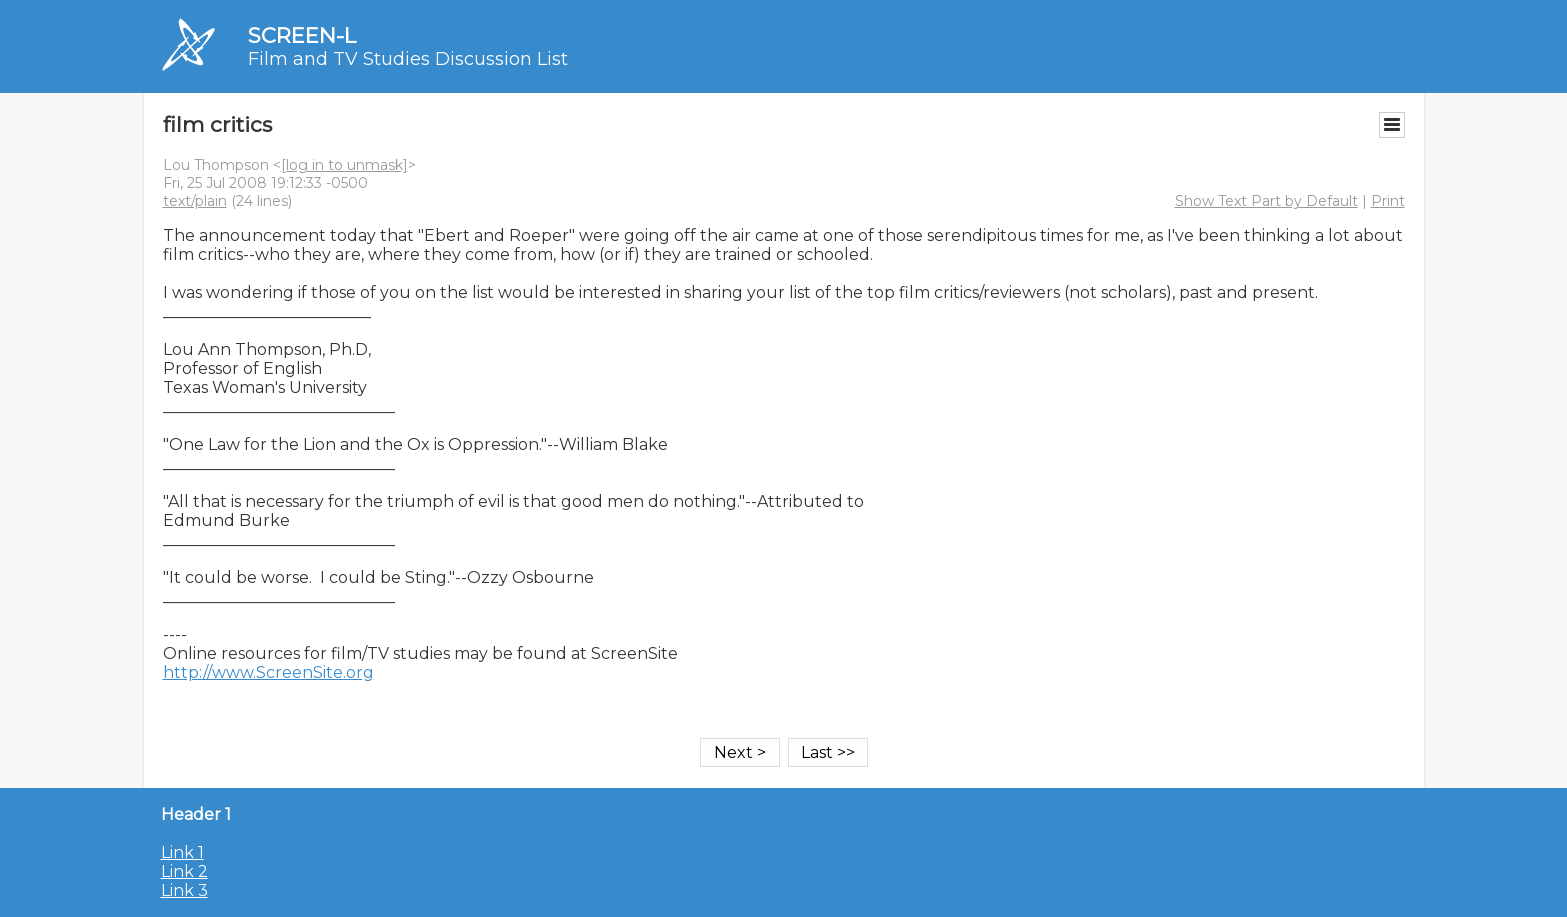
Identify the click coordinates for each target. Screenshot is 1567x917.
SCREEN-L (302, 35)
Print (1388, 201)
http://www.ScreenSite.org (268, 672)
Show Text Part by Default (1266, 201)
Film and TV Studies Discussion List (408, 59)
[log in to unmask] (344, 165)
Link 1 (182, 852)
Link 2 (184, 871)
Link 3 (184, 890)
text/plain (195, 201)
